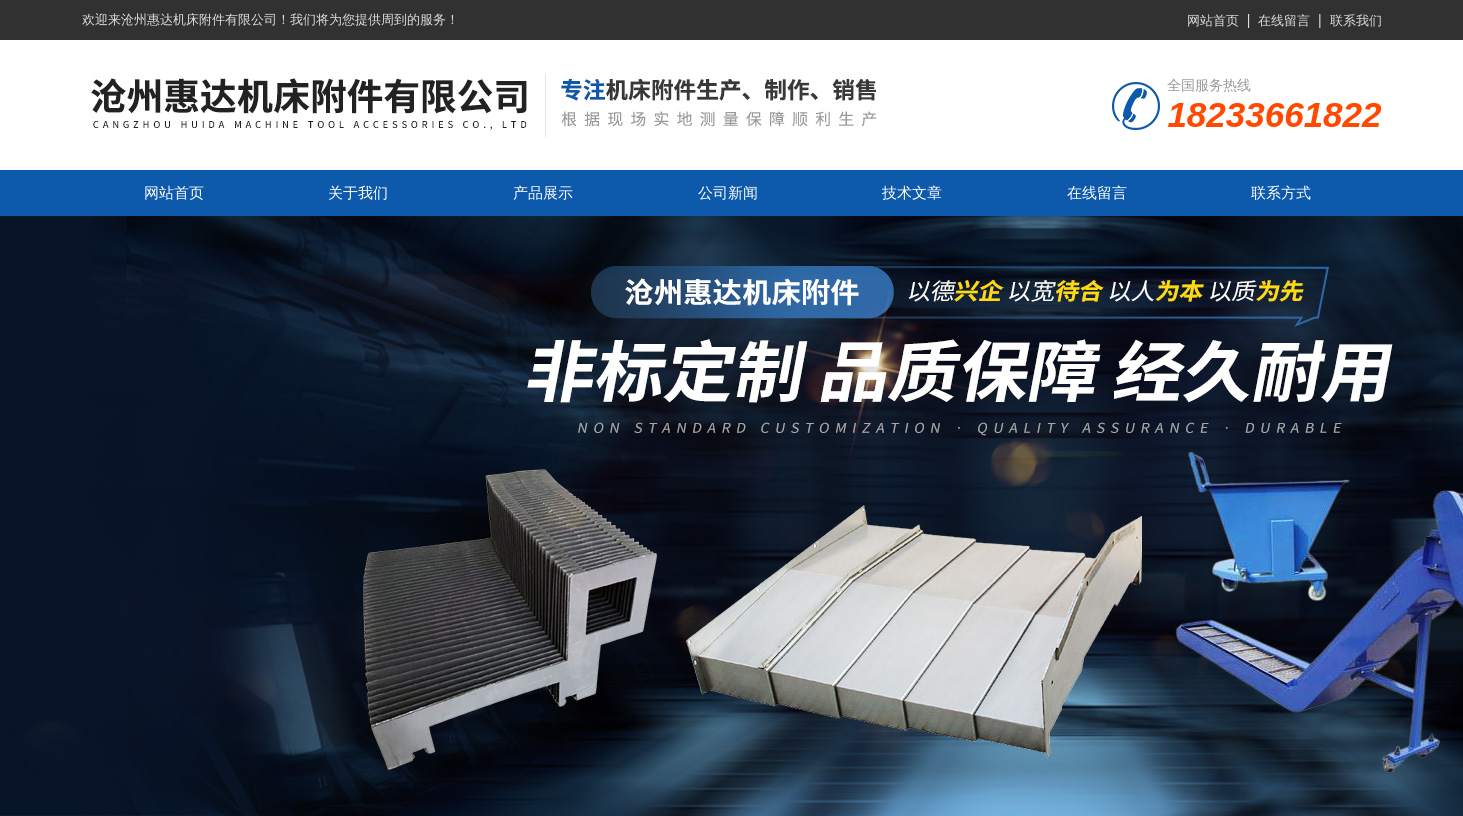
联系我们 (1356, 20)
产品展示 (543, 192)
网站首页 (1213, 20)
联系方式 (1281, 192)
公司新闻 (728, 192)
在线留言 (1284, 20)
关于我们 (358, 192)
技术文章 (912, 192)
